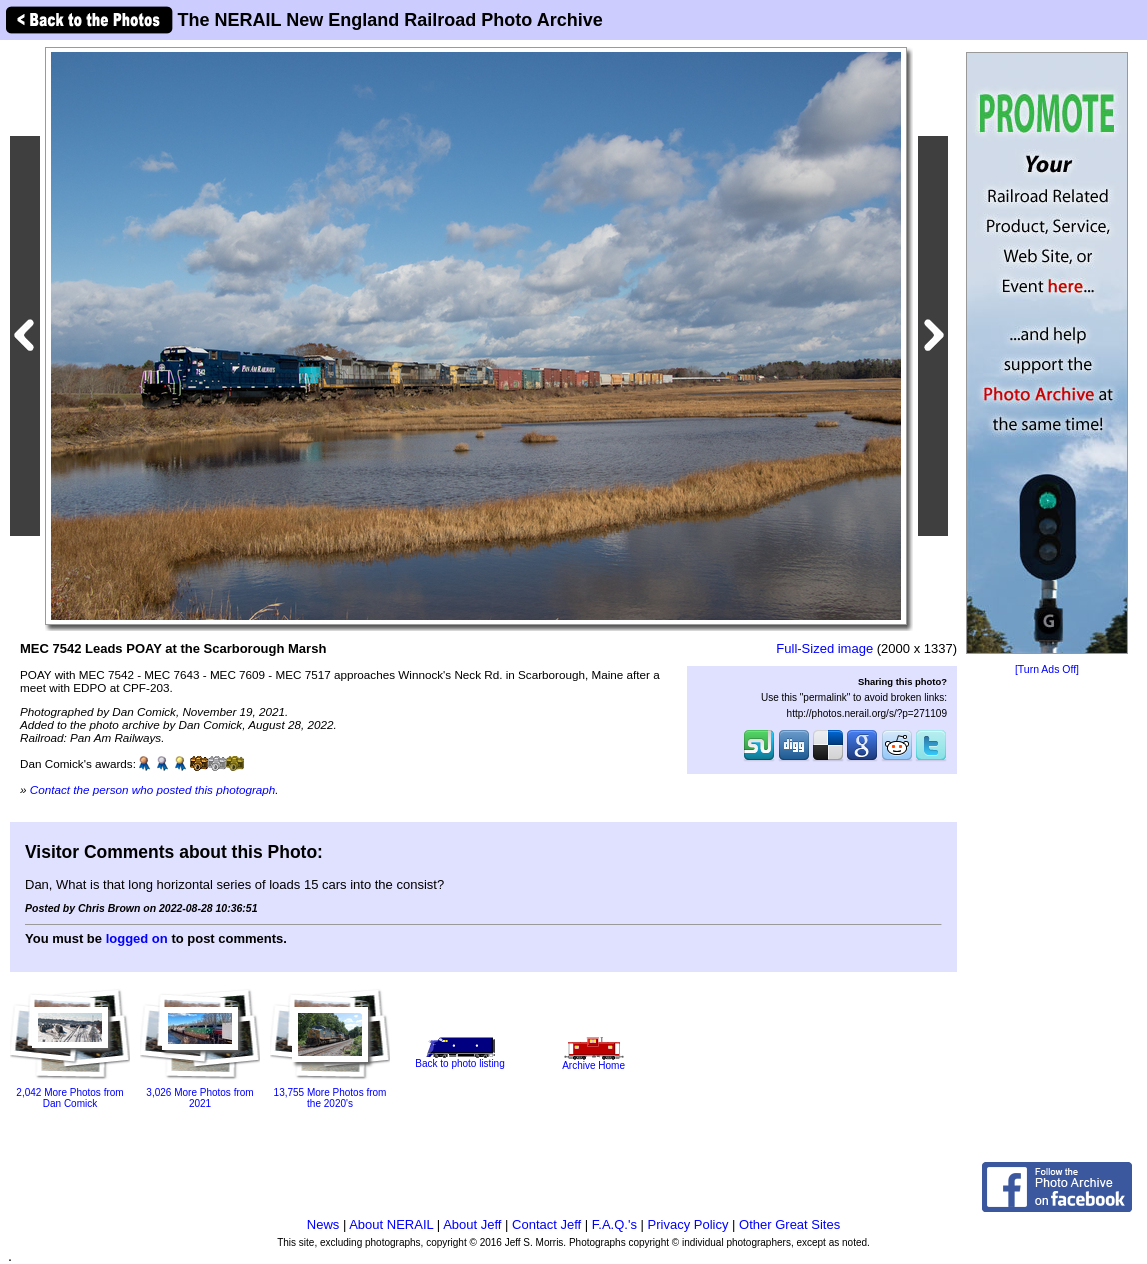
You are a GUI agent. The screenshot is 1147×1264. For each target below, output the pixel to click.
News (323, 1224)
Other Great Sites (789, 1224)
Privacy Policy (688, 1224)
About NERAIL (391, 1224)
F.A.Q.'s (614, 1224)
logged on (137, 938)
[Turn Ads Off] (1047, 669)
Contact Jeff (546, 1224)
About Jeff (472, 1224)
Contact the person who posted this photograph (153, 789)
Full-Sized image (824, 648)
